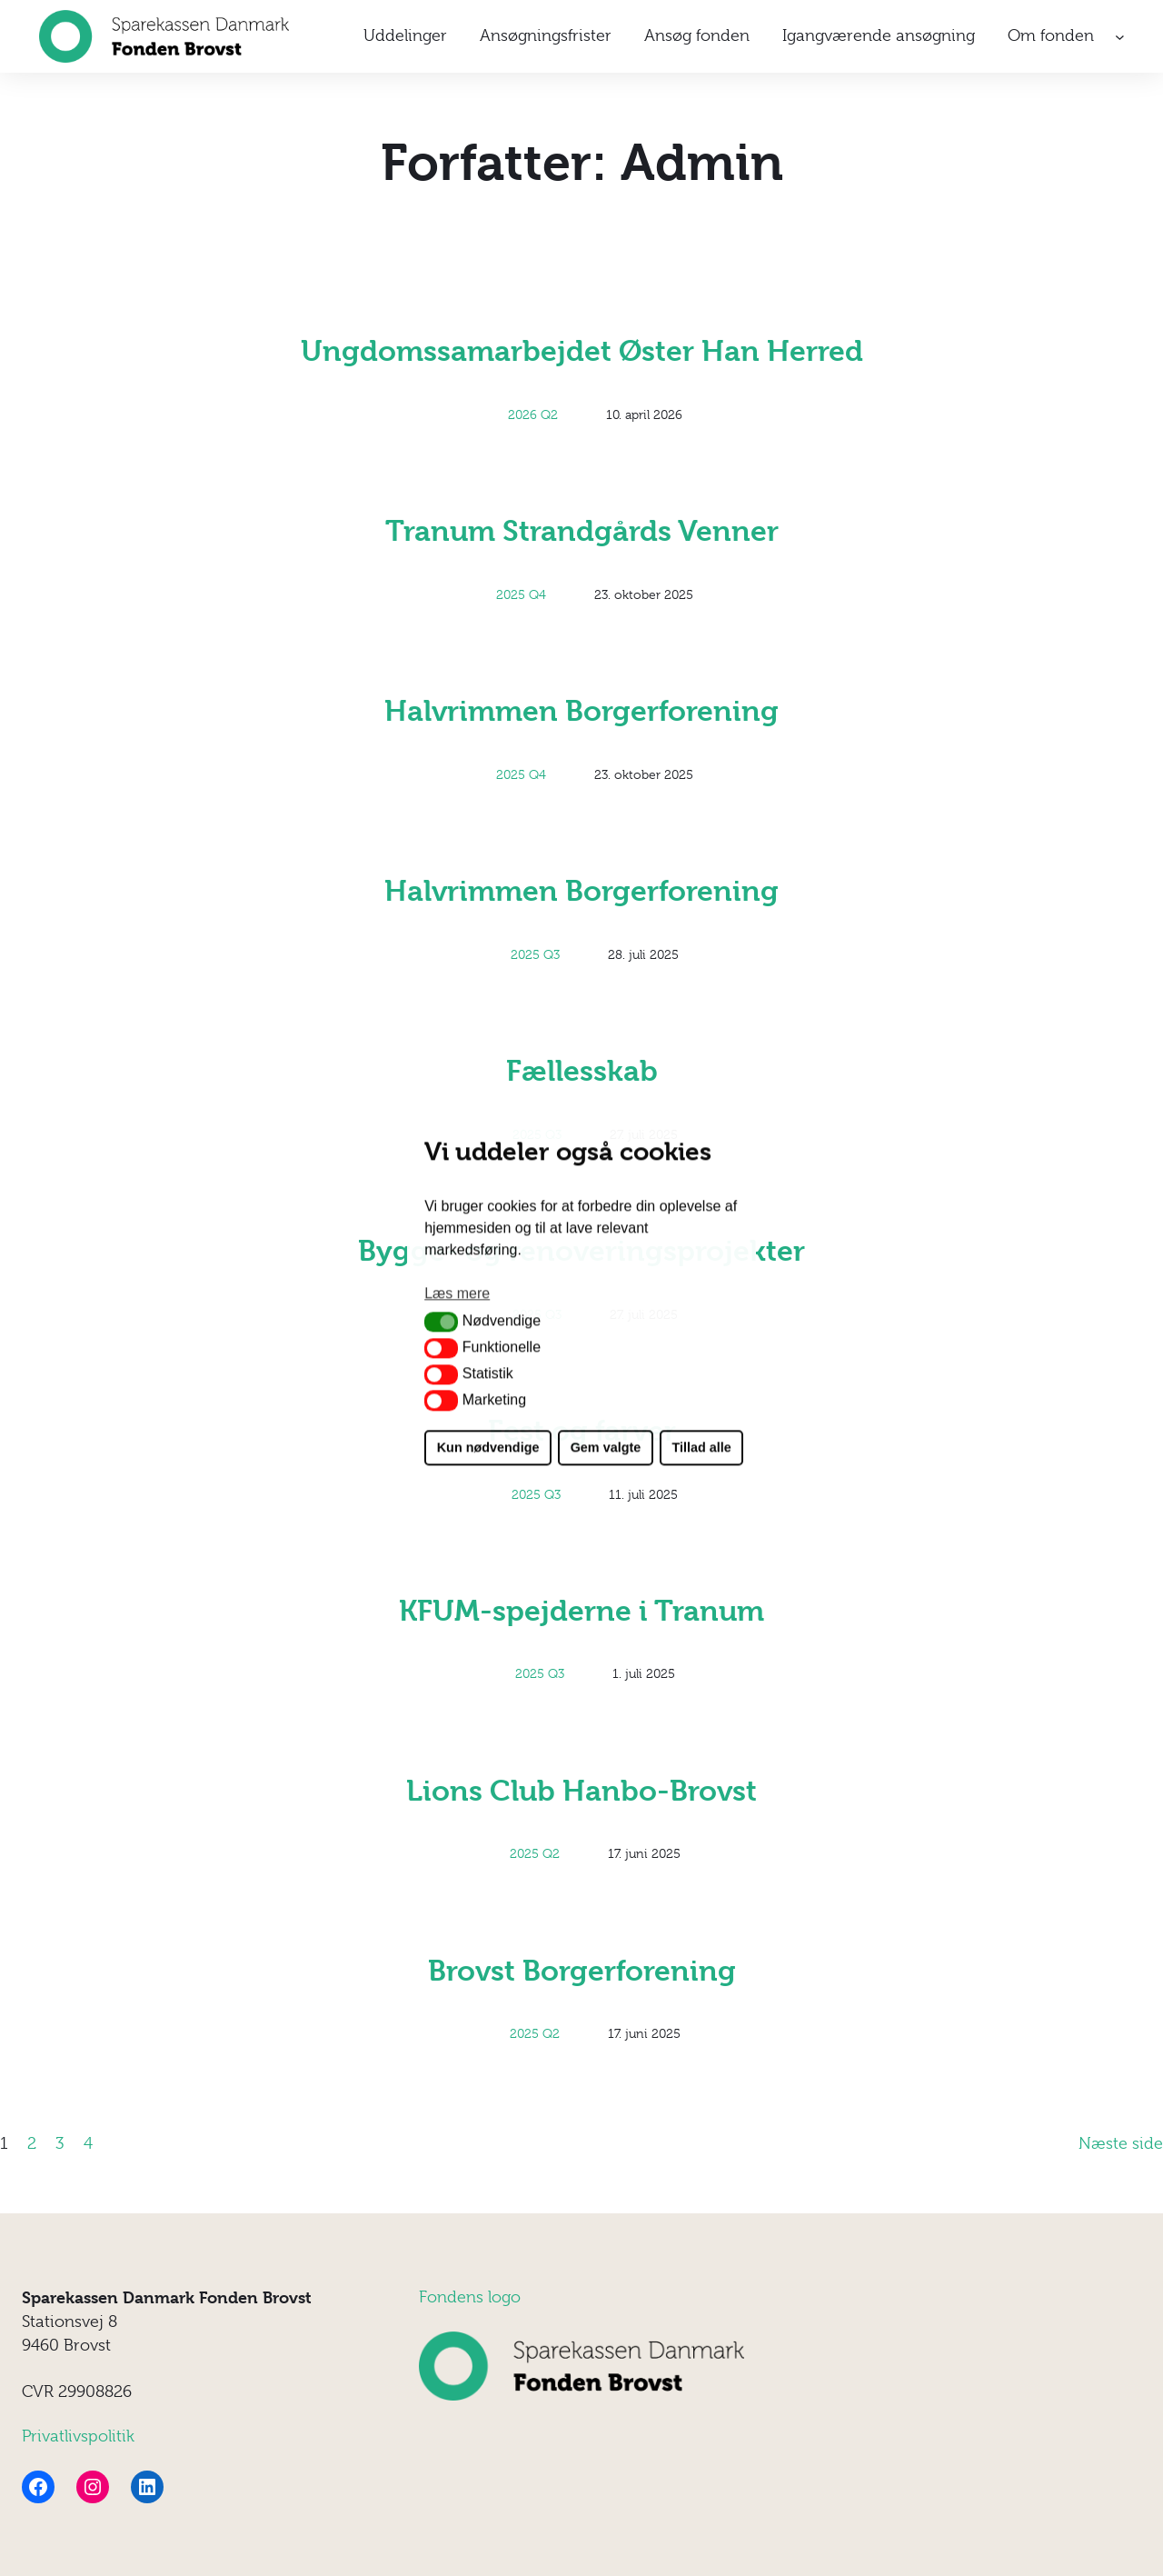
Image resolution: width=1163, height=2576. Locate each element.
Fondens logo (470, 2297)
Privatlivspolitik (78, 2436)
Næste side (1121, 2143)
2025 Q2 (535, 1853)
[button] (441, 1322)
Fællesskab (582, 1071)
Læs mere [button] (457, 1293)
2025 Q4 (521, 594)
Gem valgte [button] (606, 1448)
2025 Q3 (535, 954)
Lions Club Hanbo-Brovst (581, 1791)
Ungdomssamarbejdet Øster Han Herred (582, 351)
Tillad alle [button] (701, 1448)
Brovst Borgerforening (582, 1971)
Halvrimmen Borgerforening (581, 711)
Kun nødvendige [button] (488, 1448)
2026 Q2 (533, 414)
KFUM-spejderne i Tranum (581, 1611)
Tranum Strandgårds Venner (582, 531)
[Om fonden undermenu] (1120, 37)
